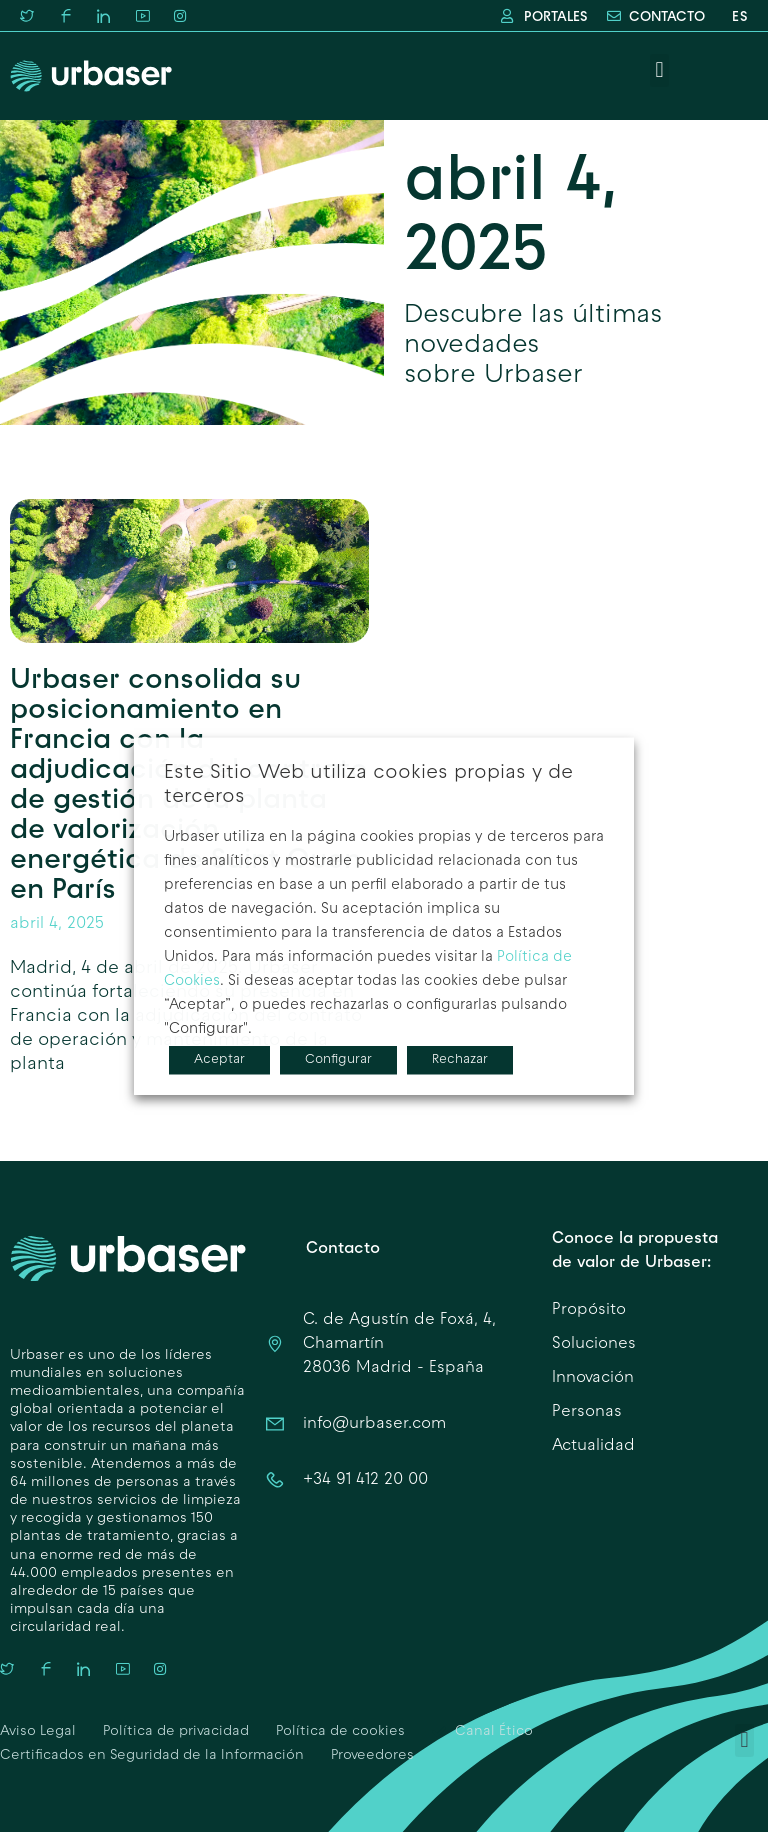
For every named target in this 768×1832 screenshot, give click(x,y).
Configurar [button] (338, 1060)
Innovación (593, 1378)
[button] (659, 70)
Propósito (589, 1310)
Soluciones (594, 1344)
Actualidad (593, 1446)
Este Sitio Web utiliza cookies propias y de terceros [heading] (368, 785)
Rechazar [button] (460, 1060)
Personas (587, 1412)
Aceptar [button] (219, 1060)
